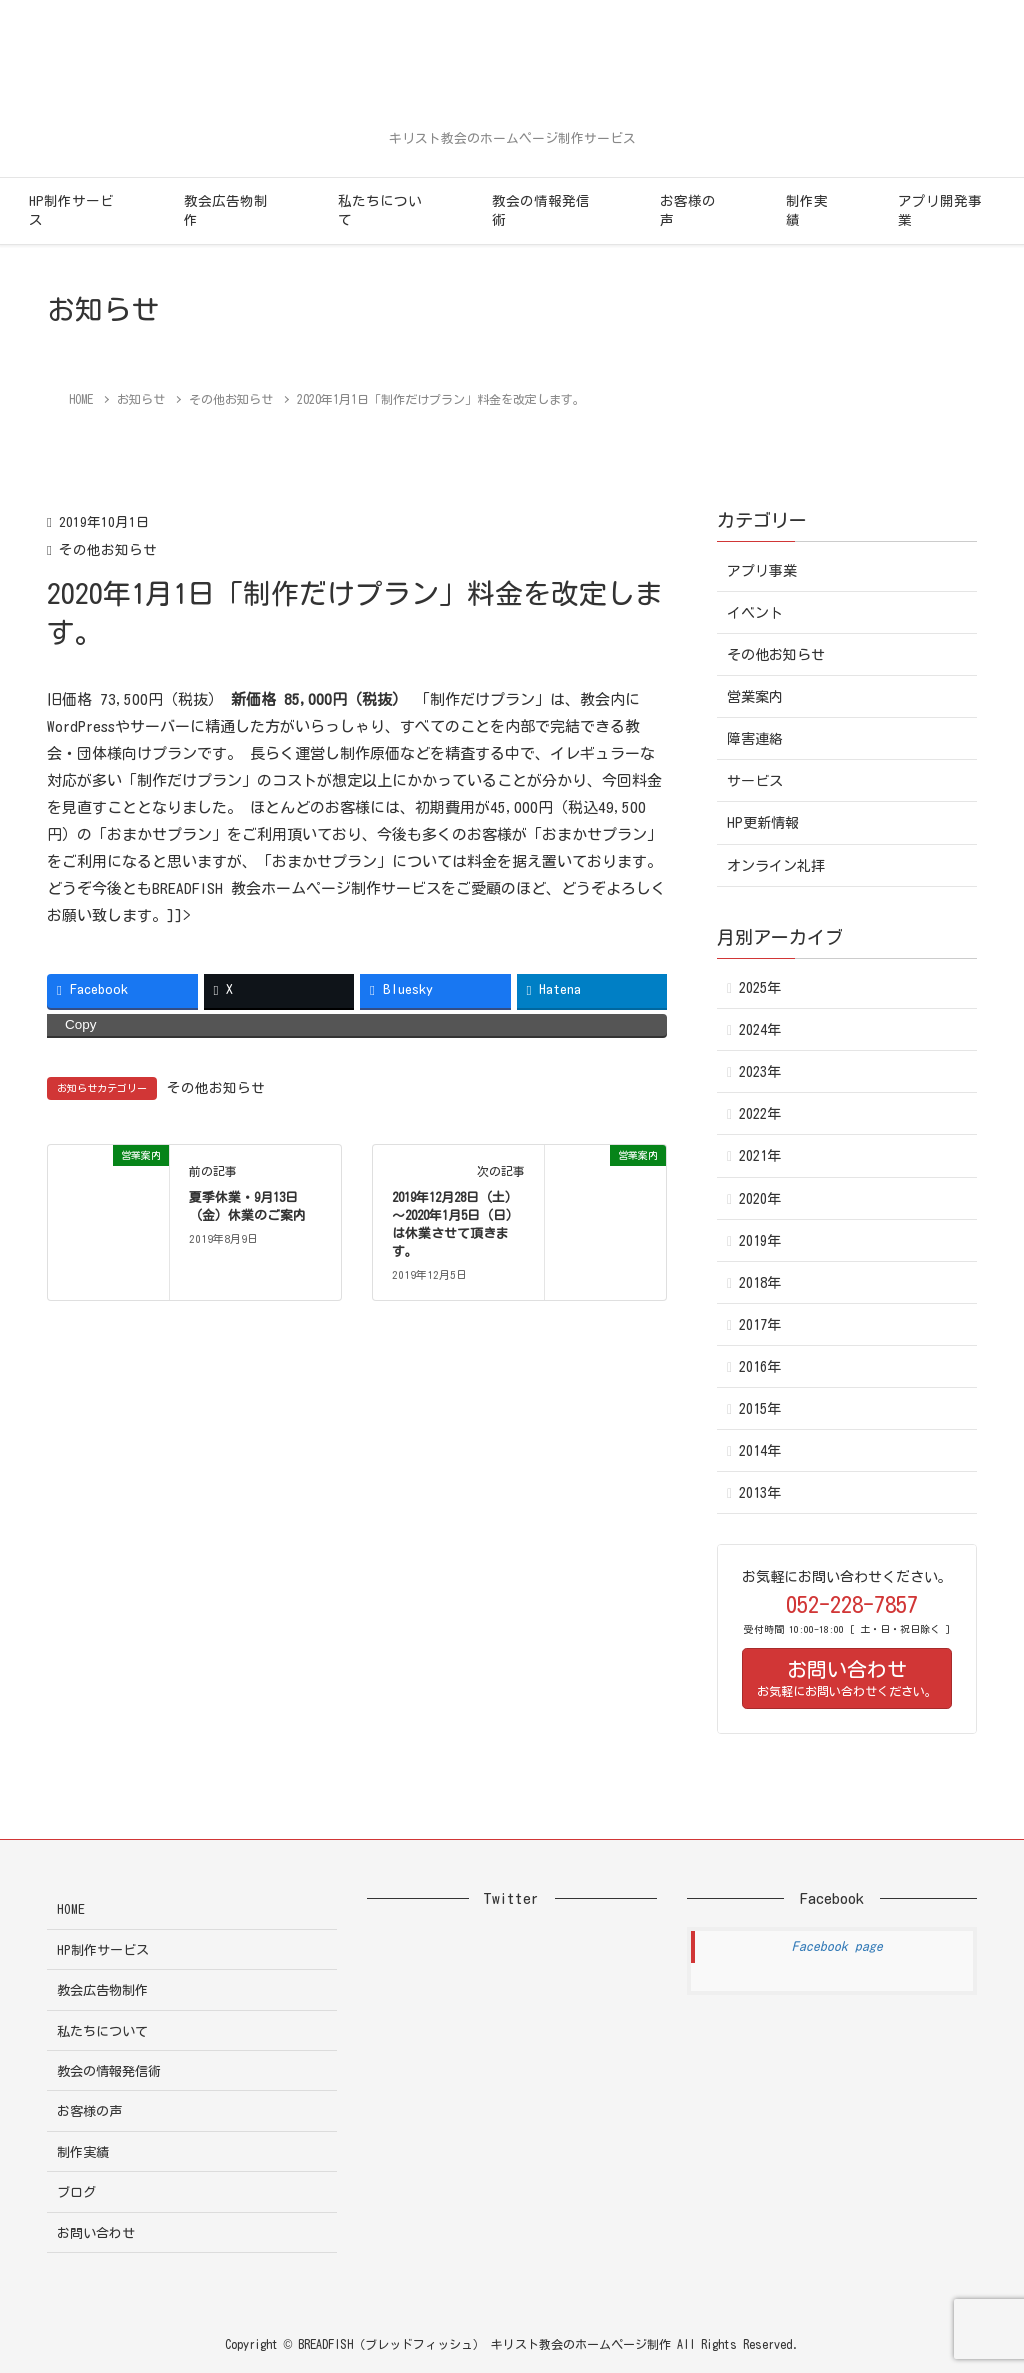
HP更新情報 (763, 823)
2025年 (760, 988)
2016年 (760, 1367)
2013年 (760, 1493)
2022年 (760, 1114)
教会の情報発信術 (541, 210)
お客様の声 (688, 210)
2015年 (760, 1409)
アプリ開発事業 (940, 210)
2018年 (760, 1283)
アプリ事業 (762, 571)
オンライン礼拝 (776, 866)
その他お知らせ (108, 550)
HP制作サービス (71, 210)
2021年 (760, 1156)
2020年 (760, 1199)
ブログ (76, 2192)
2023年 (760, 1072)
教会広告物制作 (226, 210)
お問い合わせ (96, 2233)
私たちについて (380, 210)
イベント (755, 613)
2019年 (760, 1241)
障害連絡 (755, 739)
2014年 (760, 1451)
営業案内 (755, 697)
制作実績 (807, 210)
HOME (71, 1909)
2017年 (760, 1325)
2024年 (760, 1030)
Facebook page (837, 1946)
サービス (755, 781)
